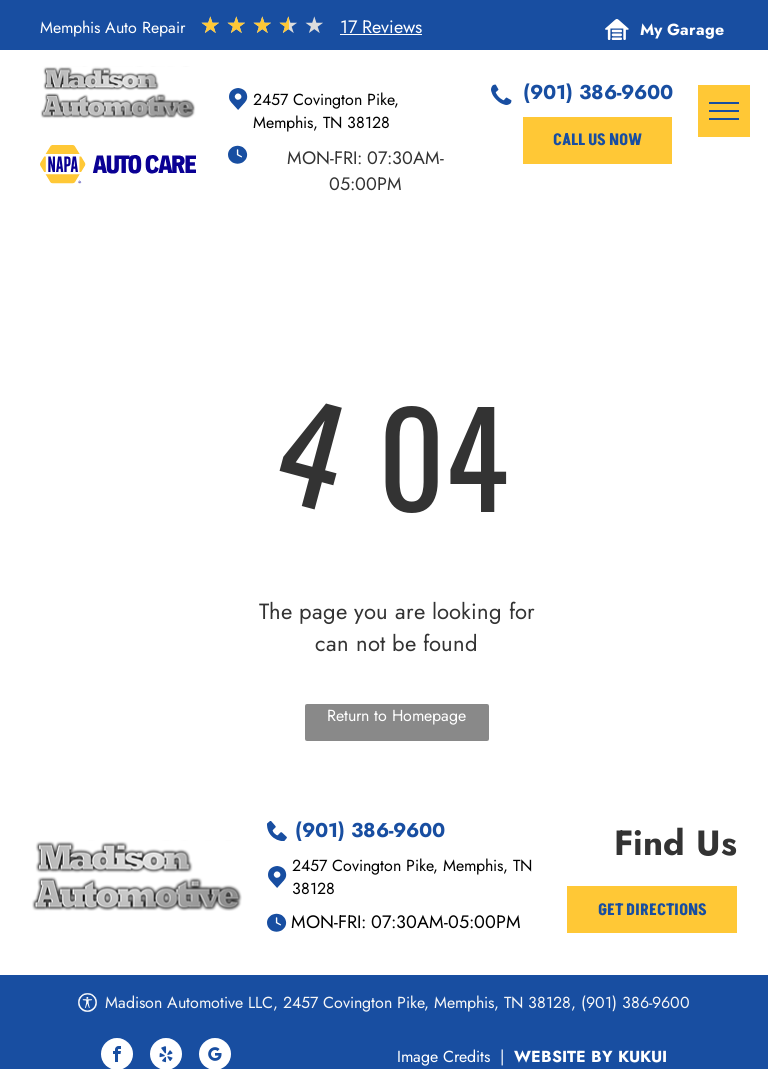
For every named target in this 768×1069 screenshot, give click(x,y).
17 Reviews (381, 27)
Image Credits (443, 1056)
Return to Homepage (396, 715)
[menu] (724, 111)
